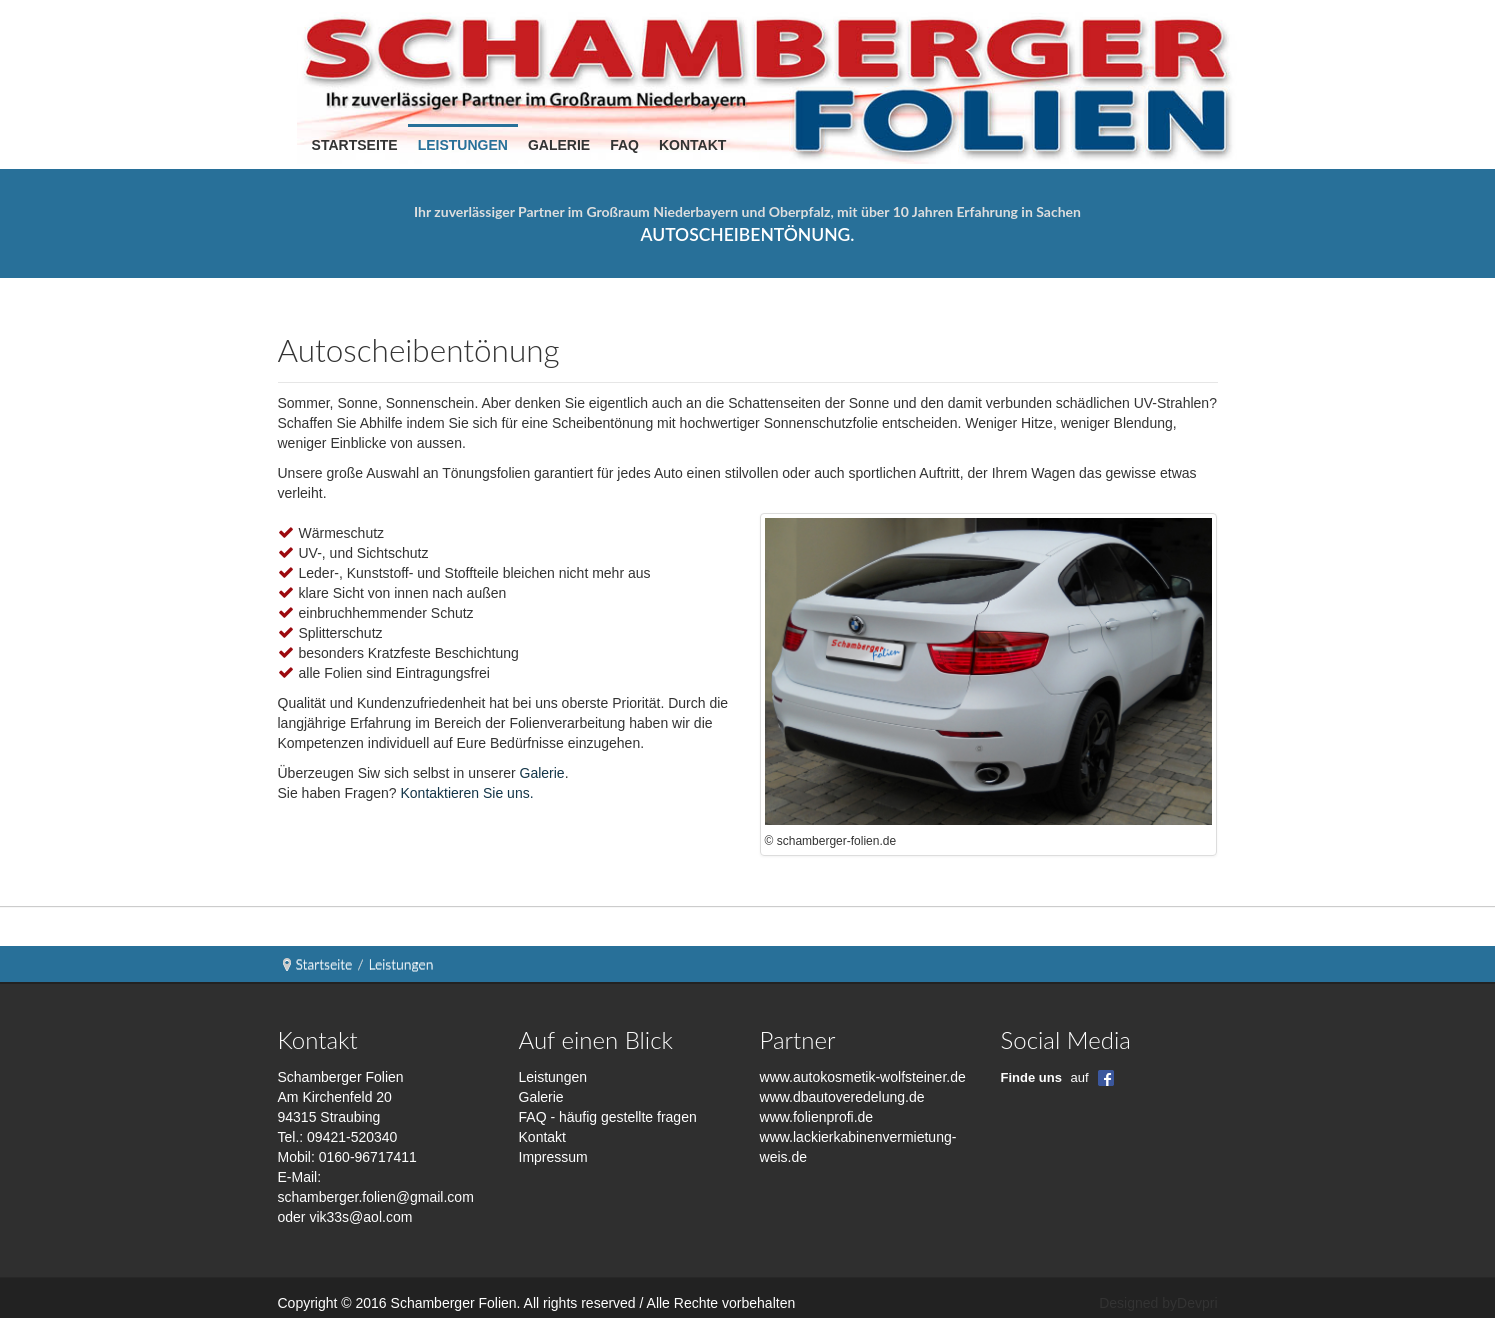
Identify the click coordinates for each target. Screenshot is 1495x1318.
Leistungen (553, 1077)
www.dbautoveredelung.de (842, 1097)
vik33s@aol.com (360, 1217)
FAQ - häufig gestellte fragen (608, 1117)
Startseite (324, 963)
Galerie (542, 773)
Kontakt (542, 1137)
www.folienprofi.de (817, 1117)
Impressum (553, 1157)
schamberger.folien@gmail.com (376, 1197)
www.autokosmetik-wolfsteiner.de (863, 1077)
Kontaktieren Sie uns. (466, 793)
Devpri (1197, 1303)
